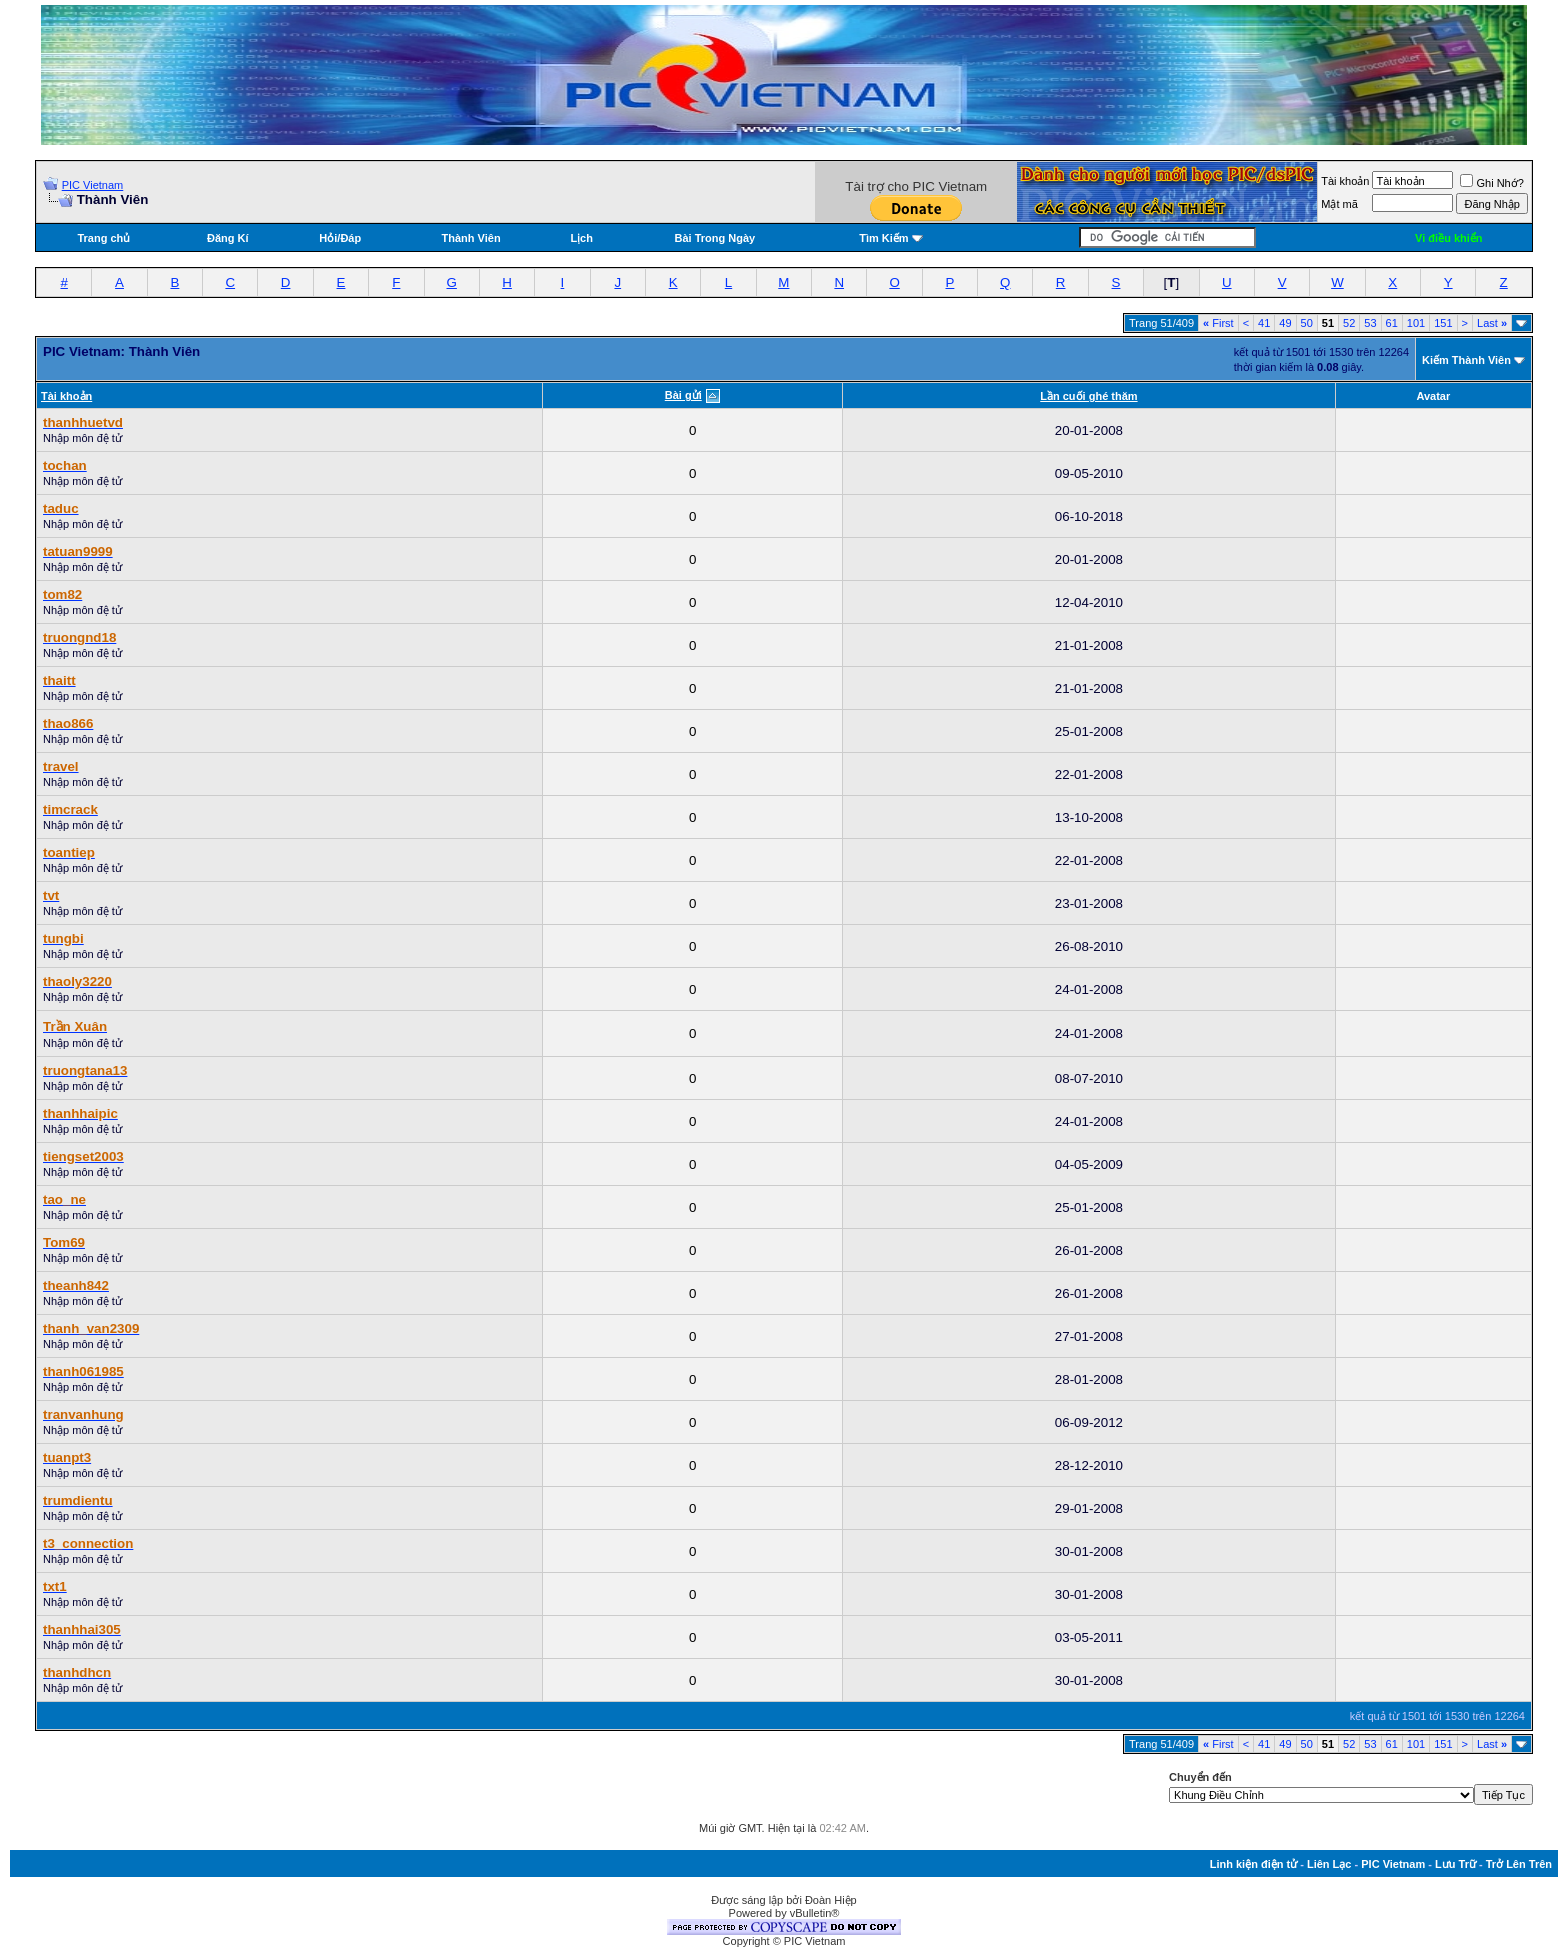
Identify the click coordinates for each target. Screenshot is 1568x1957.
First (1218, 323)
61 (1392, 323)
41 (1264, 323)
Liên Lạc (1329, 1864)
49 (1285, 323)
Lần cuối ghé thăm (1088, 396)
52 (1349, 323)
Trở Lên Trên (1519, 1864)
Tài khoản (1345, 181)
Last (1492, 323)
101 (1416, 323)
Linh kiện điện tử (1253, 1864)
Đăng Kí (228, 238)
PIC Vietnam (93, 185)
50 (1307, 323)
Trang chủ (103, 238)
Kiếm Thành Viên (1466, 360)
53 (1370, 323)
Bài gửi (683, 395)
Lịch (581, 238)
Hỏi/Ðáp (340, 238)
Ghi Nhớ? (1491, 183)
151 (1443, 323)
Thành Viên (471, 238)
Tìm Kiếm (883, 238)
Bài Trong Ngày (715, 238)
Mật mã (1339, 204)
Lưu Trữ (1455, 1864)
